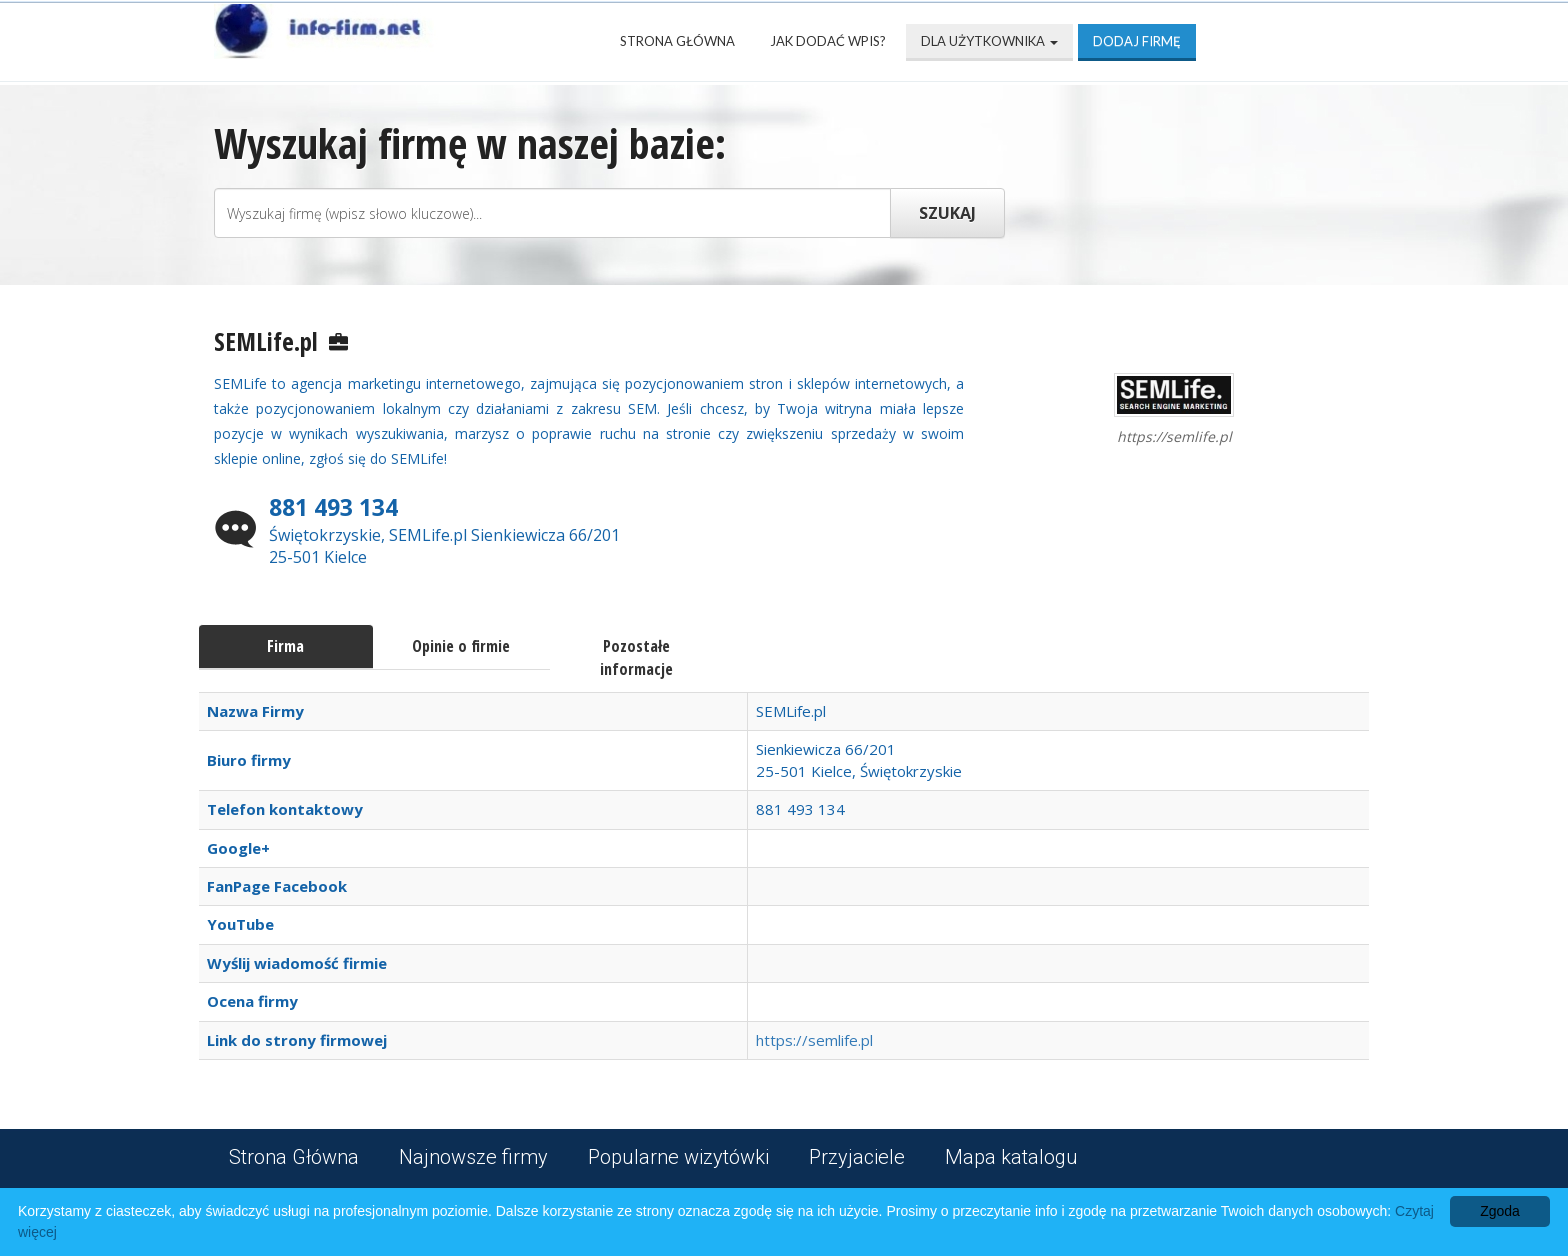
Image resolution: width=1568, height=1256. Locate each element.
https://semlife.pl (814, 1040)
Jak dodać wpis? (828, 41)
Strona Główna (677, 41)
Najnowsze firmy (473, 1157)
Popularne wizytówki (678, 1157)
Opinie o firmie (461, 646)
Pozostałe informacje (636, 657)
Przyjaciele (857, 1157)
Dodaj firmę (1137, 41)
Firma (285, 646)
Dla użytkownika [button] (989, 41)
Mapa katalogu (1011, 1157)
